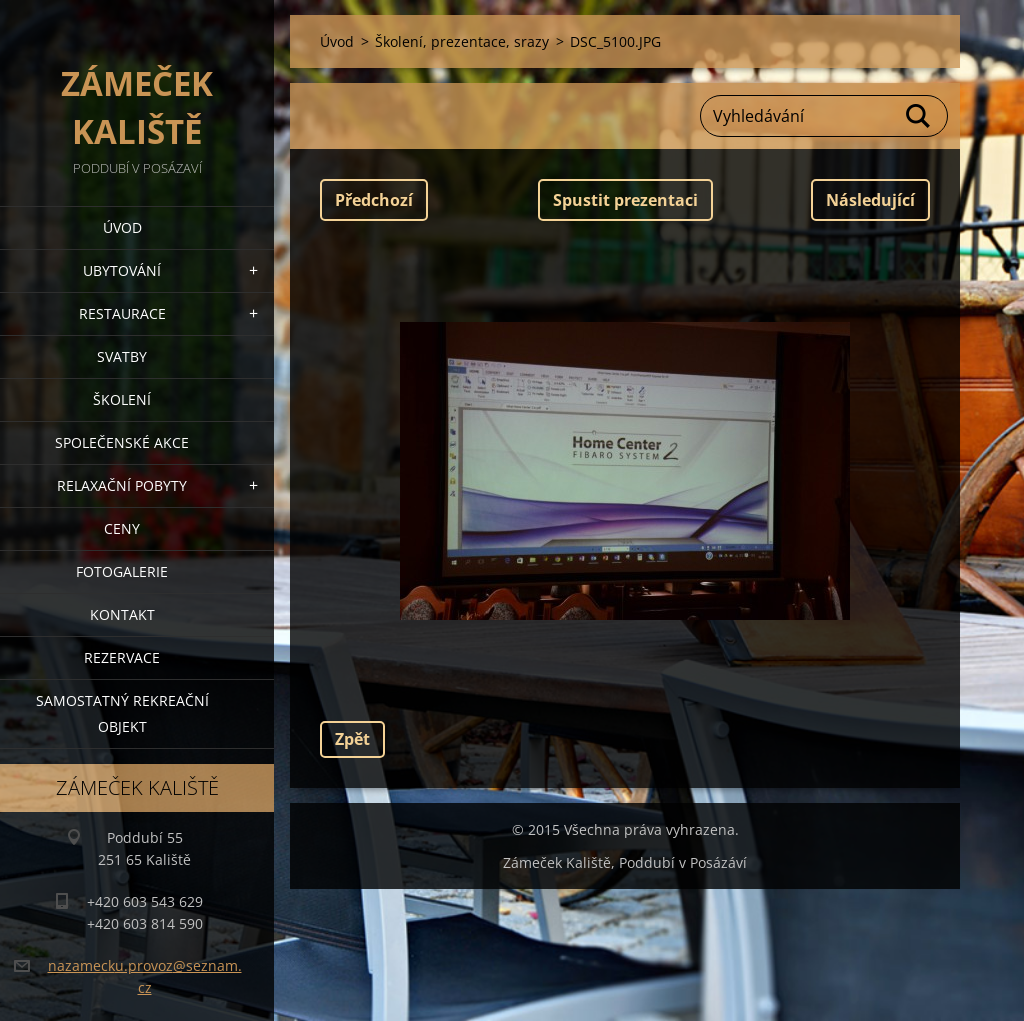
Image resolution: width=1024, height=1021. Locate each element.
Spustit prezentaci (625, 200)
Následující (870, 200)
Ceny (122, 528)
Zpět (352, 739)
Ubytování (122, 270)
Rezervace (122, 657)
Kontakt (122, 614)
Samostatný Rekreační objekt (122, 713)
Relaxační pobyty (122, 485)
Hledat (919, 116)
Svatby (122, 356)
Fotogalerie (122, 571)
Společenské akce (122, 442)
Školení (122, 399)
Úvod (122, 227)
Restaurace (122, 313)
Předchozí (374, 200)
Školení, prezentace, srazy (462, 41)
